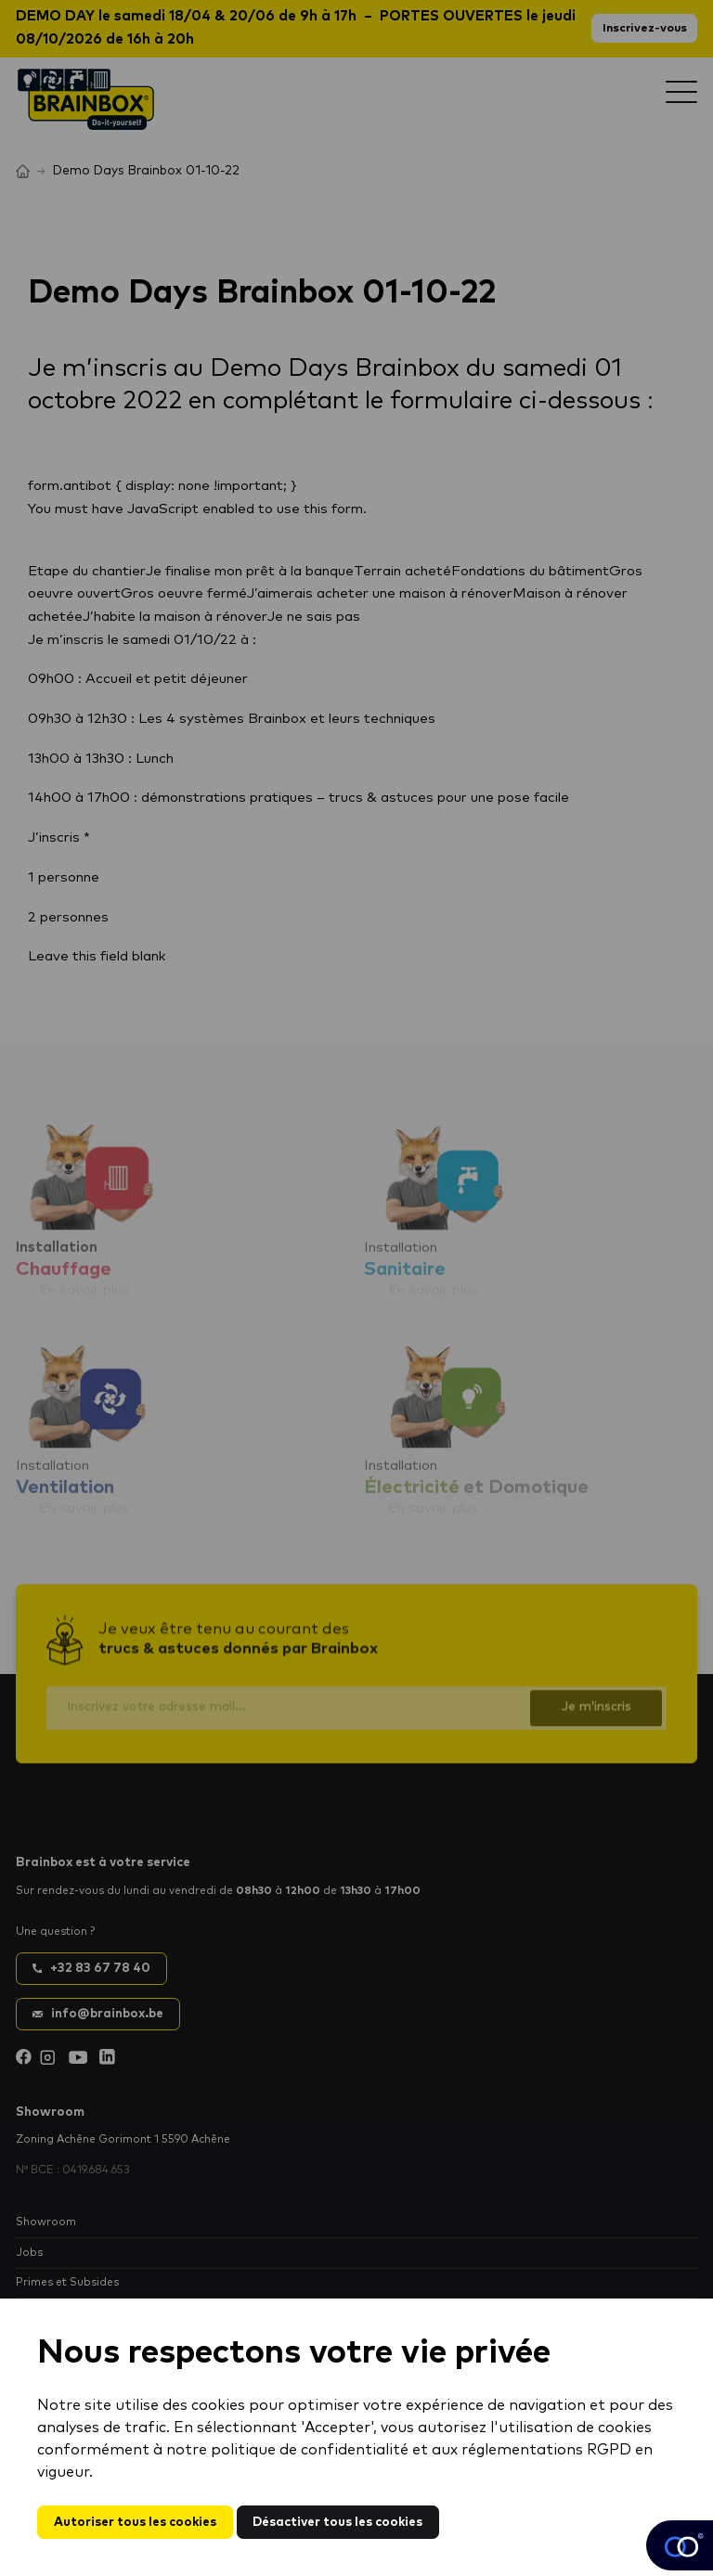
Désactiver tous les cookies (337, 2522)
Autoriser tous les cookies (135, 2522)
